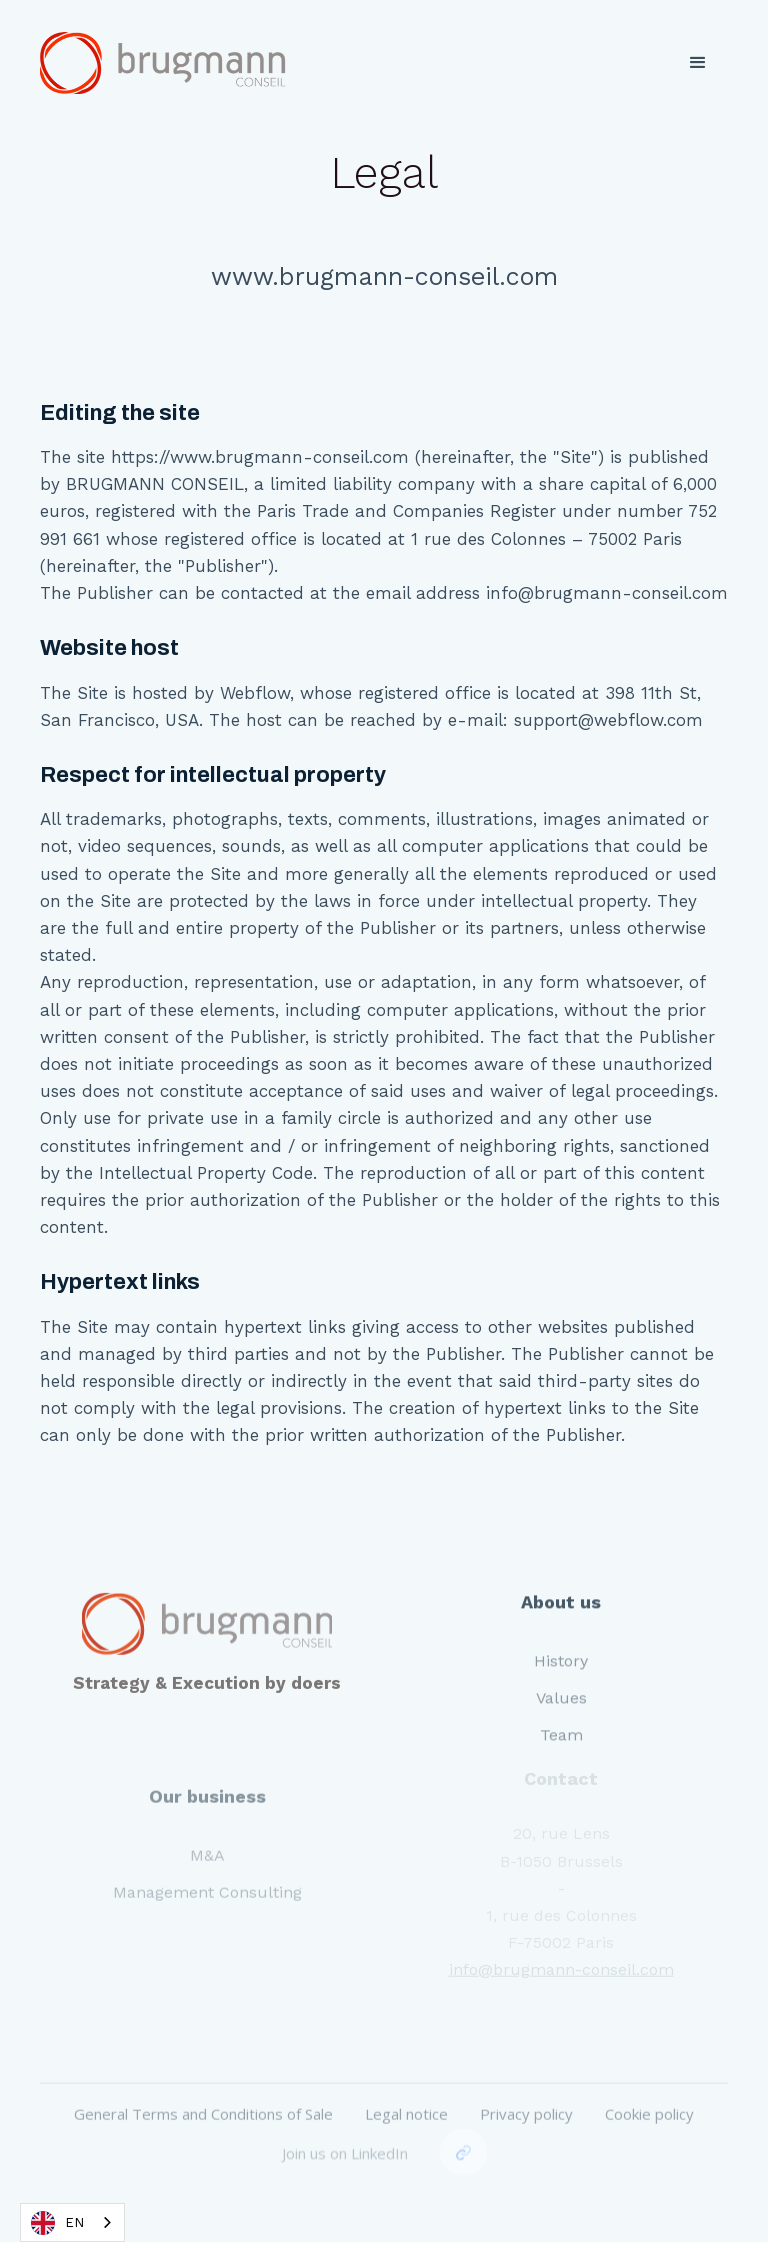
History (561, 1644)
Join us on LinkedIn (345, 2123)
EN (57, 2223)
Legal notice (406, 2088)
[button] (698, 63)
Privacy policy (526, 2088)
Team (561, 1717)
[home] (165, 63)
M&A (207, 1835)
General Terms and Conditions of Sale (203, 2088)
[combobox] (72, 2222)
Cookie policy (649, 2088)
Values (561, 1680)
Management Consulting (207, 1872)
